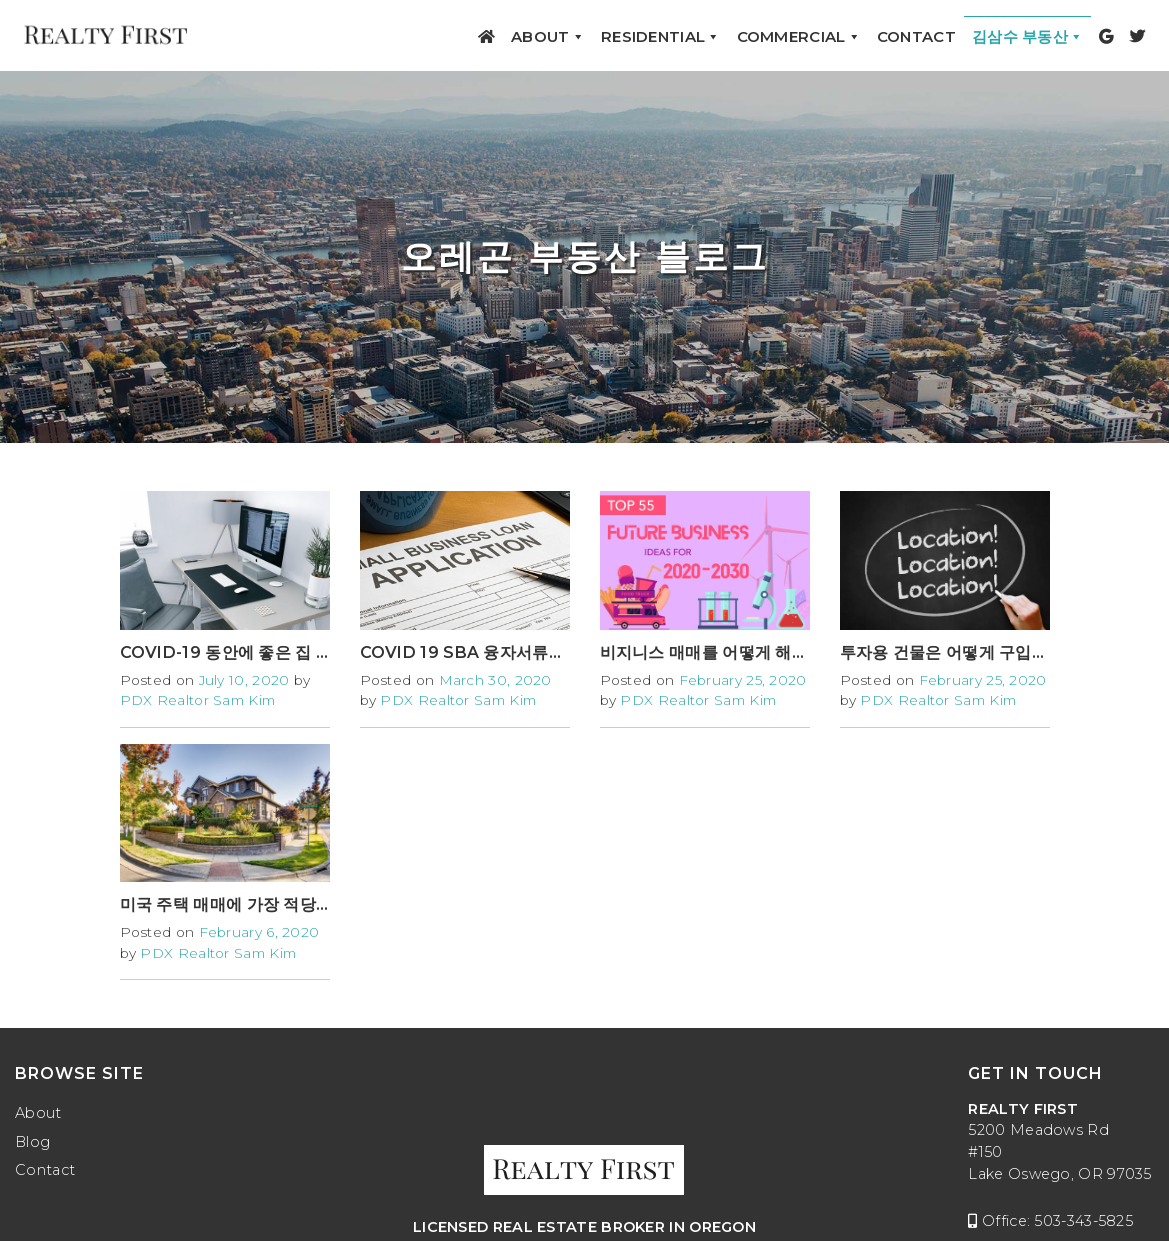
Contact (916, 36)
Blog (32, 1142)
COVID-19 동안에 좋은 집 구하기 (242, 652)
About (548, 36)
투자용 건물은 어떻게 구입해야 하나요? (983, 652)
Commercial (799, 36)
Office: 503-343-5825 (1050, 1221)
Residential (661, 36)
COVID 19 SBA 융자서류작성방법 (487, 652)
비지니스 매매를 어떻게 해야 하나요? (735, 652)
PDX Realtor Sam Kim (198, 700)
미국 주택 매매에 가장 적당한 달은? (249, 904)
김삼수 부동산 (1027, 36)
